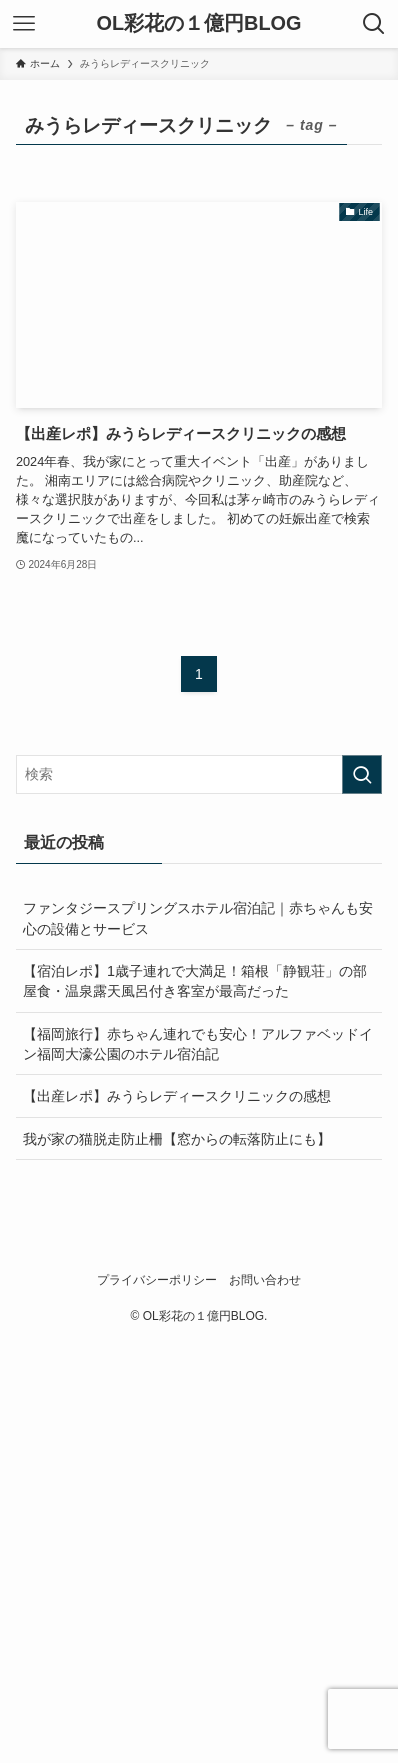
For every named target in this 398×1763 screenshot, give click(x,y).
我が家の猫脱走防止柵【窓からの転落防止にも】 (177, 1139)
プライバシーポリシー (157, 1280)
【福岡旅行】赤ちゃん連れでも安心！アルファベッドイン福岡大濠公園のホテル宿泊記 (198, 1044)
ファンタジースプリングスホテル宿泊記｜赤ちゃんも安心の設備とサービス (198, 918)
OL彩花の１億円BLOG (198, 24)
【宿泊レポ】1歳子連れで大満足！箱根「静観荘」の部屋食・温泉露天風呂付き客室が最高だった (195, 981)
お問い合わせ (265, 1280)
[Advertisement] (199, 1548)
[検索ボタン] (374, 24)
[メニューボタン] (24, 24)
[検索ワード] (199, 774)
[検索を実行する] (362, 774)
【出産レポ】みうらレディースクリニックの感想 (177, 1096)
